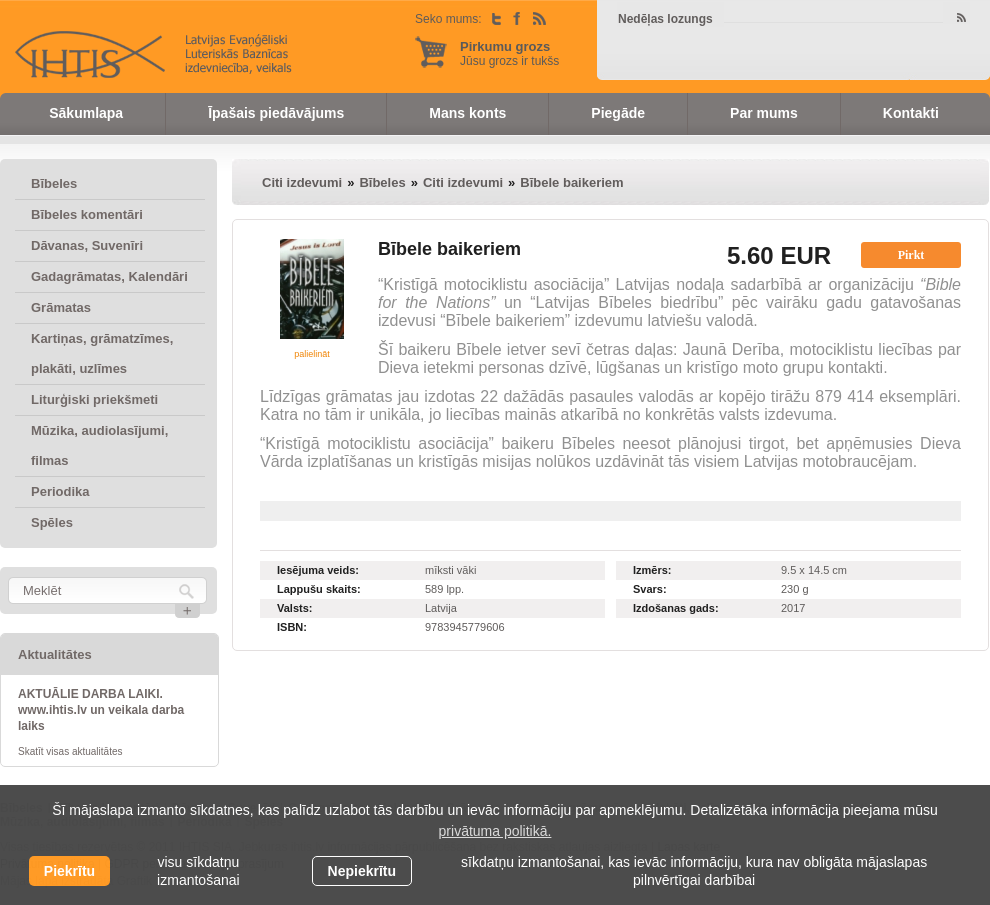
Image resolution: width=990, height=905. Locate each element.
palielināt (312, 354)
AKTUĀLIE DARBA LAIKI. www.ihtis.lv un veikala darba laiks (101, 710)
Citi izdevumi (302, 182)
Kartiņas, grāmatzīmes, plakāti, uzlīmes (102, 353)
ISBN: (292, 627)
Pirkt (911, 255)
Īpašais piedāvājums (276, 113)
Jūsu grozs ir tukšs (509, 53)
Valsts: (294, 608)
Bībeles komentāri (87, 214)
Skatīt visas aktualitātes (70, 751)
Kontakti (911, 113)
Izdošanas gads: (676, 608)
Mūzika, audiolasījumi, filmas (99, 445)
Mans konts (467, 113)
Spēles (52, 522)
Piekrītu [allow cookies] (69, 871)
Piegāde (618, 113)
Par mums (764, 113)
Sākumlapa (86, 113)
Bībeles (54, 183)
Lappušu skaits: (319, 589)
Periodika (60, 491)
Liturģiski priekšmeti (94, 399)
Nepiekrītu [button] (362, 871)
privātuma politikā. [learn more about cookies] (495, 831)
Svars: (650, 589)
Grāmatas (61, 307)
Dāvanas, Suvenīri (87, 245)
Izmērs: (652, 570)
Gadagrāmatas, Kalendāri (109, 276)
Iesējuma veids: (318, 570)
